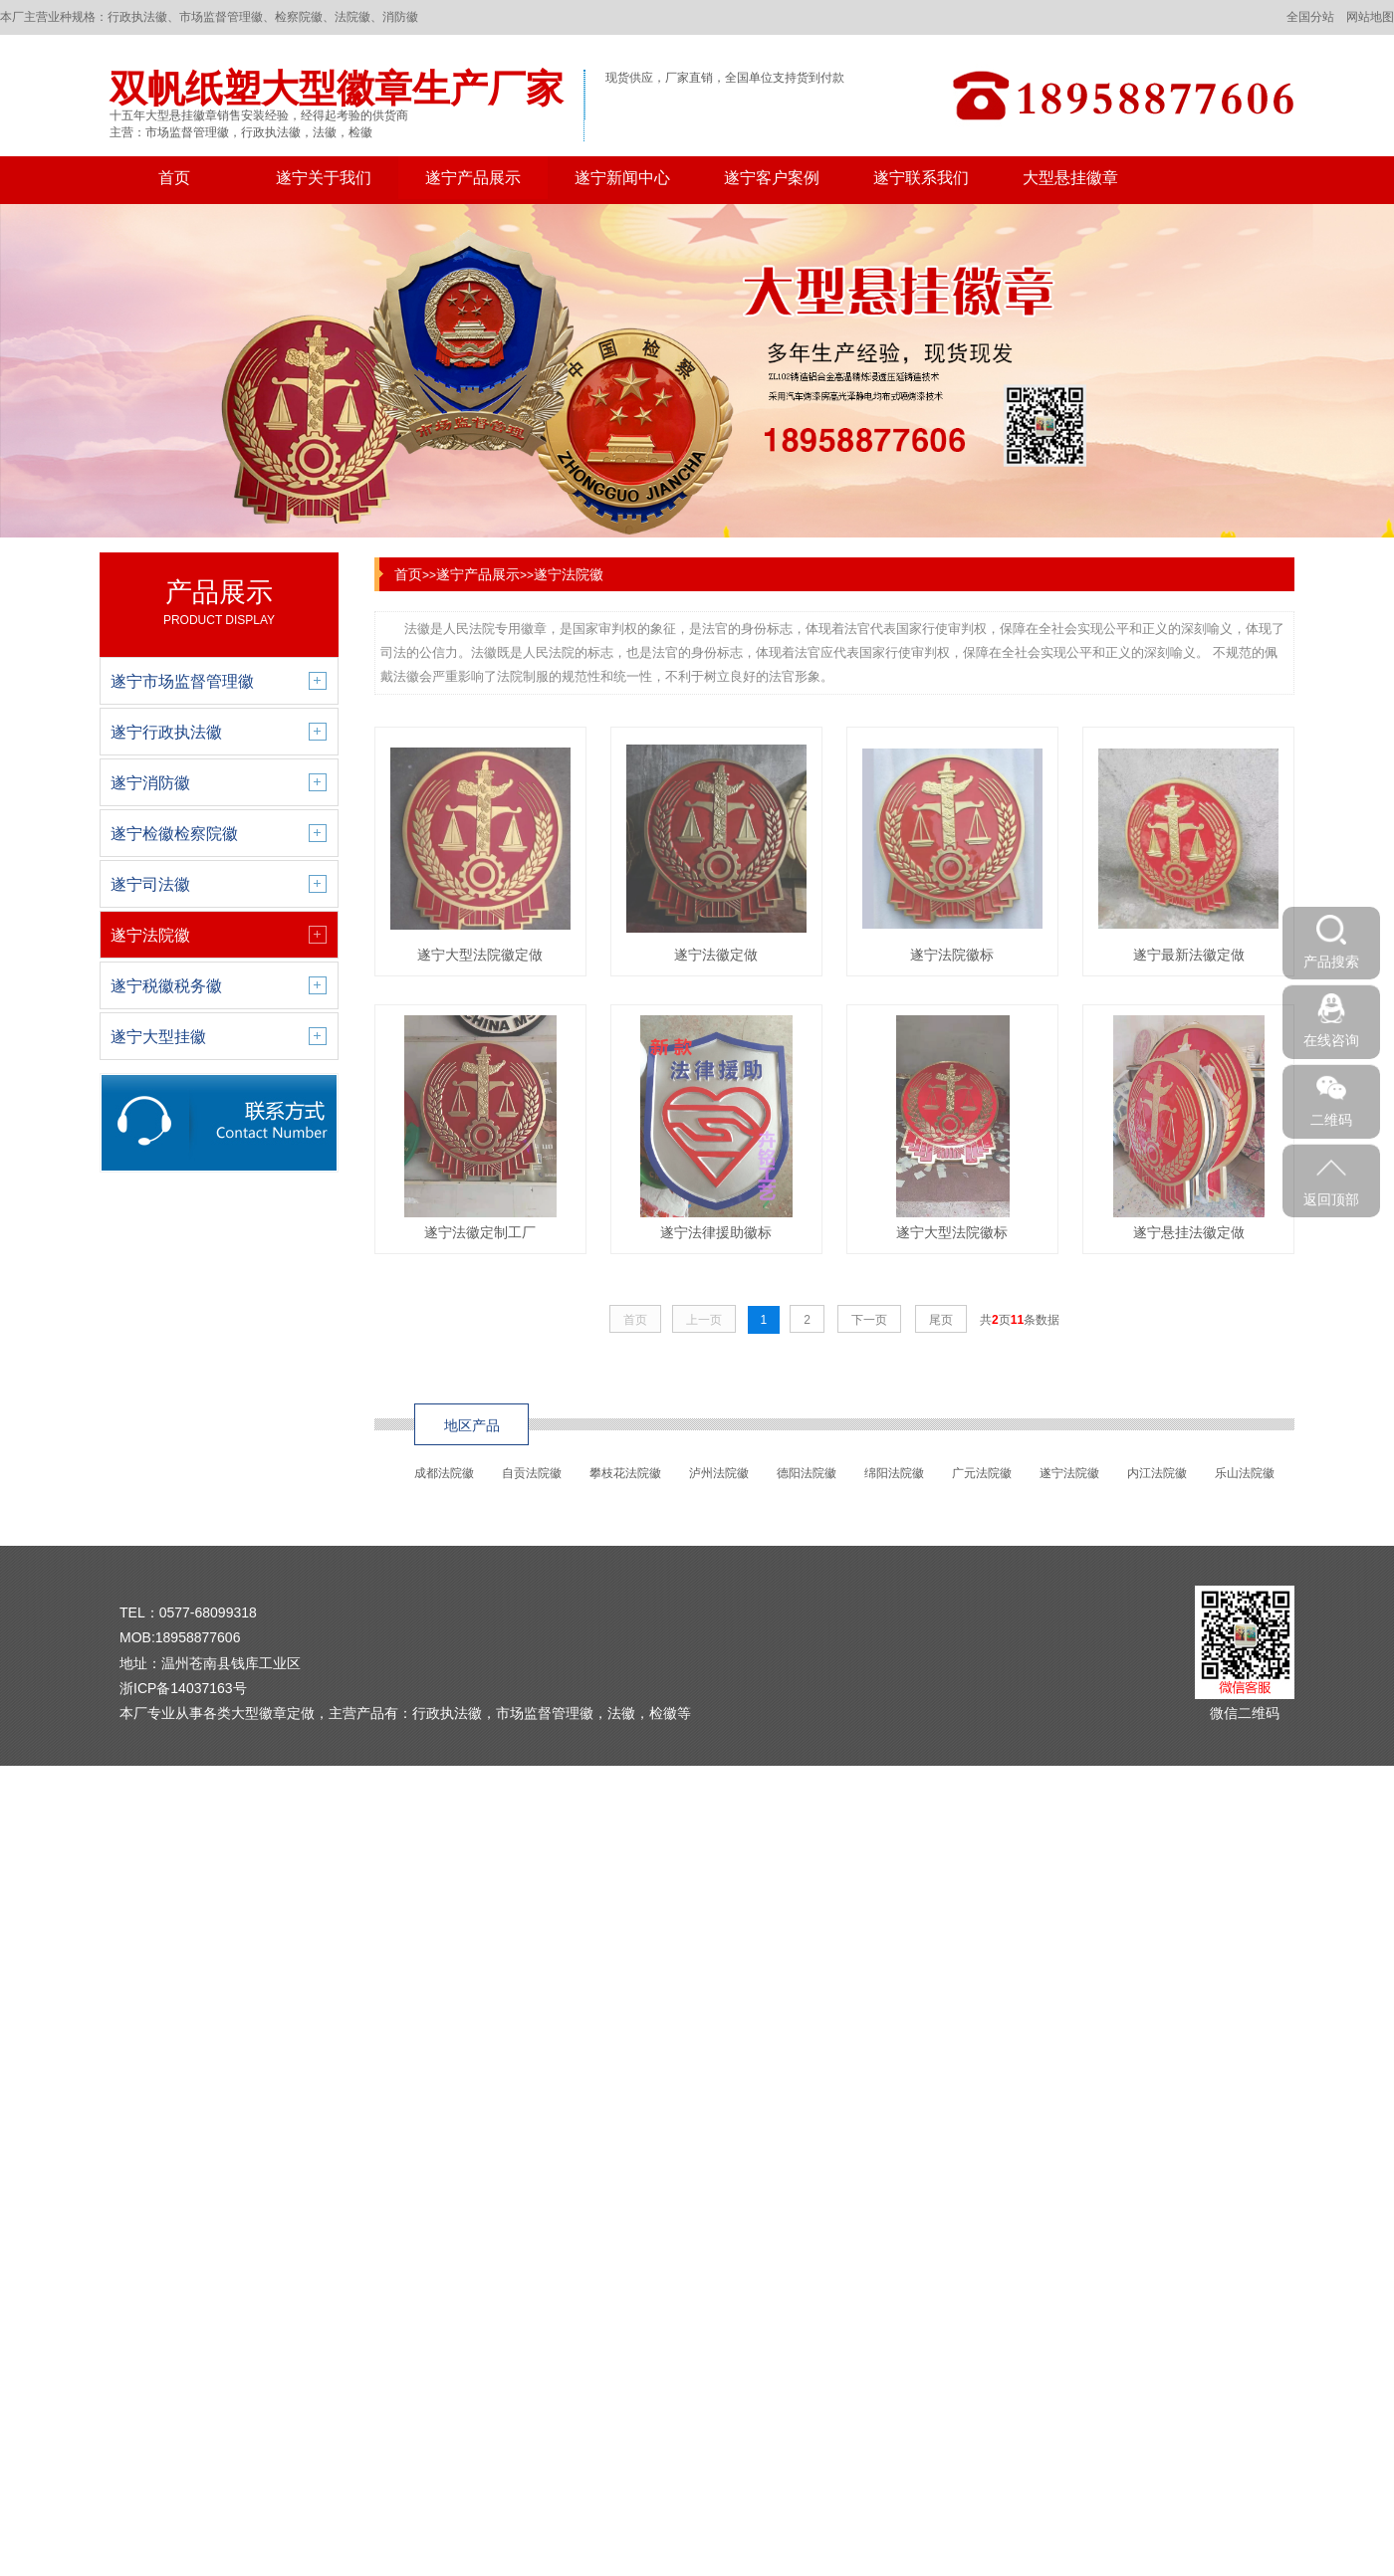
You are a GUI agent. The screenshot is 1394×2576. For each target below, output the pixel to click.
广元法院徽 (982, 1473)
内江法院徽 (1157, 1473)
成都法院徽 (444, 1473)
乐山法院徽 (1245, 1473)
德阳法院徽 (806, 1473)
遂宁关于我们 (323, 177)
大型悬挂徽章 (1070, 177)
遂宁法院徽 (568, 574)
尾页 (941, 1320)
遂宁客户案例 (771, 177)
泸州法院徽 (719, 1473)
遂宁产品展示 (473, 177)
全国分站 (1310, 17)
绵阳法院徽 (894, 1473)
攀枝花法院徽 (625, 1473)
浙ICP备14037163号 (183, 1688)
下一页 (869, 1320)
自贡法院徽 (532, 1473)
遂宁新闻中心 (622, 177)
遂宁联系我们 (921, 177)
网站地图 (1370, 17)
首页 (174, 177)
